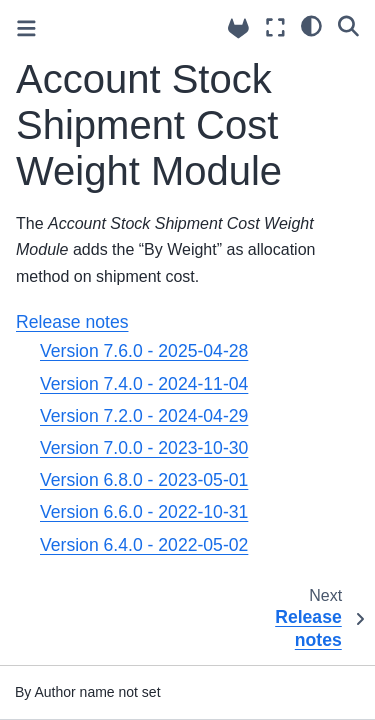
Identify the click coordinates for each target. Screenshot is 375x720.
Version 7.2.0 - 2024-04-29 (144, 416)
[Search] (348, 25)
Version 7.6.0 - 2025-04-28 (144, 351)
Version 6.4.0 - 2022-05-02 (144, 545)
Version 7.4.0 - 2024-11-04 (144, 384)
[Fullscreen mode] (275, 27)
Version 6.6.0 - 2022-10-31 (144, 512)
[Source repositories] (238, 28)
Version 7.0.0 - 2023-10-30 (144, 448)
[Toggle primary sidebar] (26, 28)
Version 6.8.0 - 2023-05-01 (144, 480)
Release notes (72, 322)
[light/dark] (311, 25)
